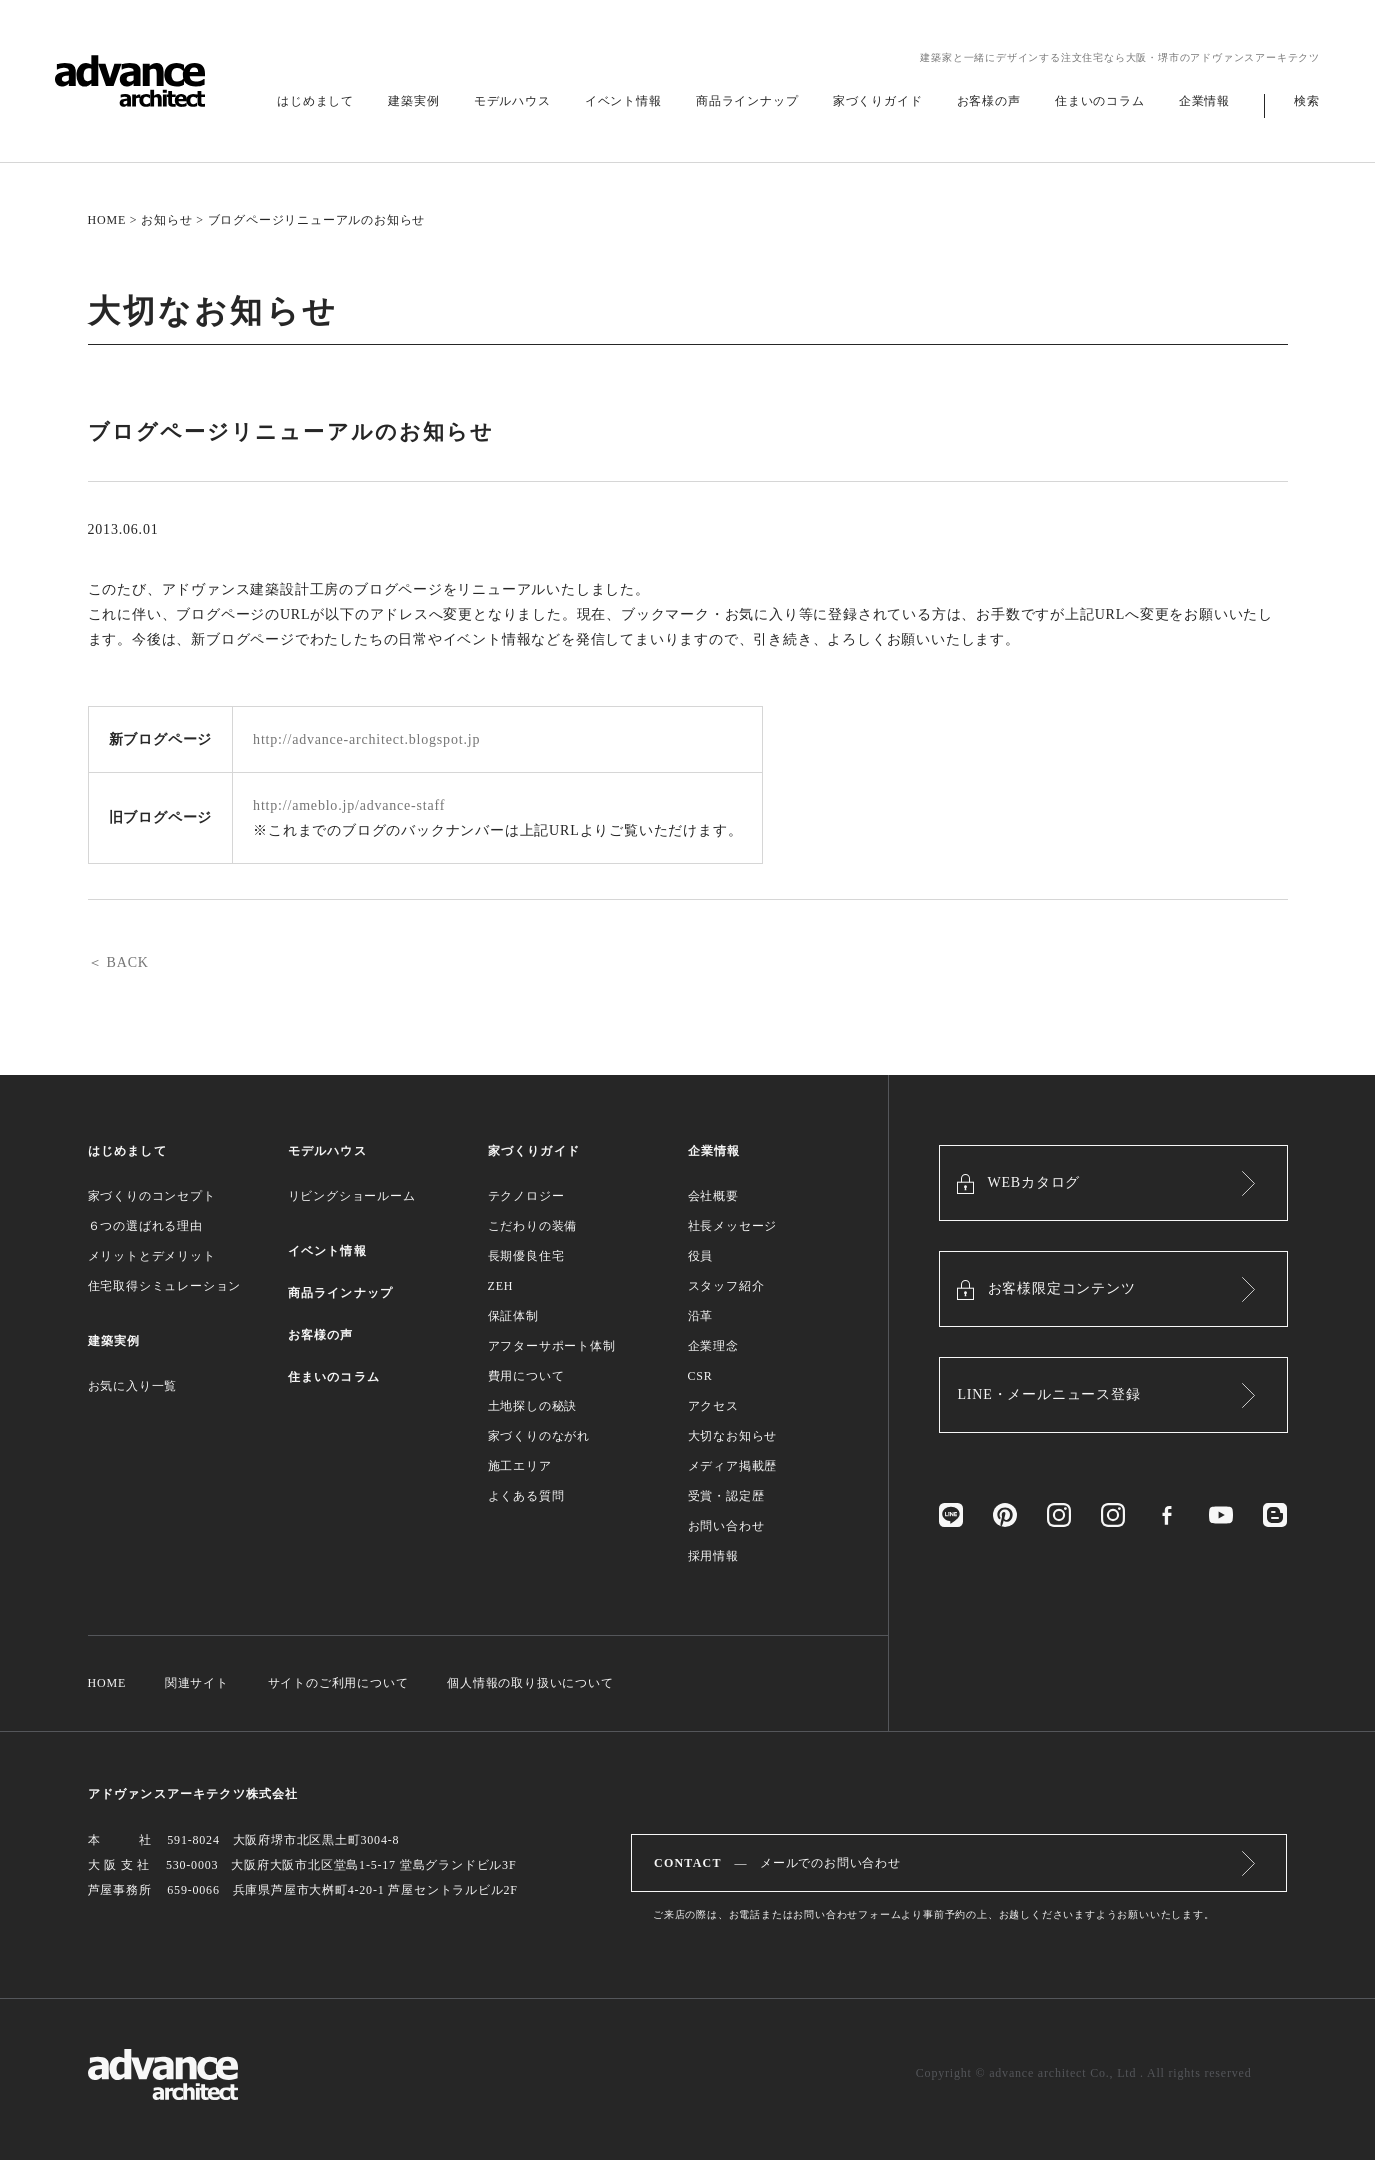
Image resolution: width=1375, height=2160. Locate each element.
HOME (107, 220)
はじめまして (127, 1151)
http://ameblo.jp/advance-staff (349, 805)
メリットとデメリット (152, 1256)
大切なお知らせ (733, 1436)
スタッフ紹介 (726, 1286)
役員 (701, 1256)
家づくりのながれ (539, 1436)
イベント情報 (623, 101)
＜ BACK (118, 962)
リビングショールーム (352, 1196)
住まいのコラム (1100, 101)
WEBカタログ (1034, 1182)
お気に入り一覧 (133, 1386)
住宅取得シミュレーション (165, 1286)
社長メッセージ (733, 1226)
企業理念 (713, 1346)
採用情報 (713, 1556)
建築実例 (413, 101)
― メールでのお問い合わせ (777, 1863)
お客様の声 (989, 101)
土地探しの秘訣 (533, 1406)
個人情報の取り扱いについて (530, 1683)
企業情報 (1204, 101)
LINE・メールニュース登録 (1049, 1394)
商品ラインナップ (747, 101)
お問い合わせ (726, 1526)
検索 (1307, 101)
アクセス (713, 1406)
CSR (700, 1376)
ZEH (501, 1286)
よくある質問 (526, 1496)
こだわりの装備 (533, 1226)
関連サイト (197, 1683)
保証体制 (513, 1316)
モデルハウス (512, 101)
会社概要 (713, 1196)
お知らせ (166, 220)
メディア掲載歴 (733, 1466)
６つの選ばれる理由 (145, 1226)
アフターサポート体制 (552, 1346)
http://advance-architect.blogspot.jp (366, 739)
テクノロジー (526, 1196)
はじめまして (315, 101)
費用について (526, 1376)
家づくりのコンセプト (152, 1196)
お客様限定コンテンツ (1062, 1288)
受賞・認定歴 (726, 1496)
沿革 (701, 1316)
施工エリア (520, 1466)
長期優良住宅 (526, 1256)
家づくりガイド (878, 101)
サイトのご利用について (338, 1683)
